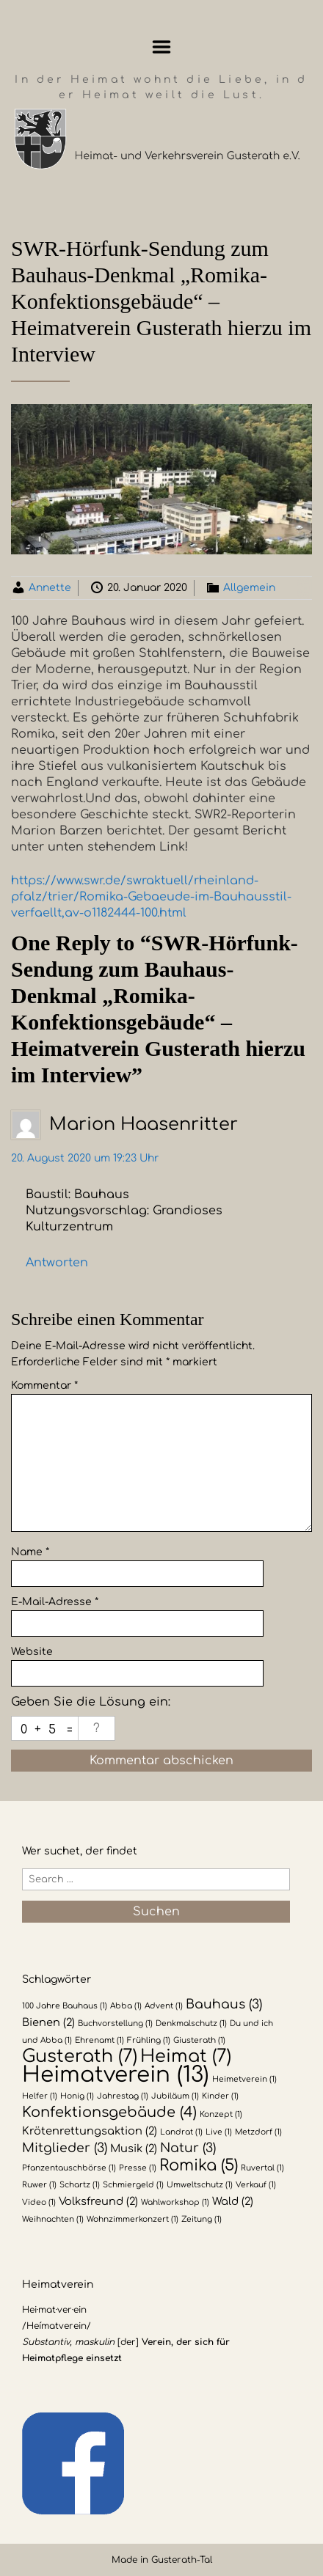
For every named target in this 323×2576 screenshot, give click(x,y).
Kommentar (44, 1385)
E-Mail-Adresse (54, 1601)
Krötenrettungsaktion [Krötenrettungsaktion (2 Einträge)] (89, 2131)
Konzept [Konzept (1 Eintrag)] (221, 2114)
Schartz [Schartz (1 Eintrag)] (79, 2185)
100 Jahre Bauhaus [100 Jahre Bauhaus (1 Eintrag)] (64, 2006)
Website (32, 1651)
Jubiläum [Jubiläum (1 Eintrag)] (175, 2096)
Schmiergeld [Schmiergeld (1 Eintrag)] (133, 2185)
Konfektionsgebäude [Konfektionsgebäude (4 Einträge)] (109, 2113)
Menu (162, 47)
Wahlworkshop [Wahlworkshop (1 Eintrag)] (175, 2202)
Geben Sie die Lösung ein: (90, 1702)
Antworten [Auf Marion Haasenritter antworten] (57, 1262)
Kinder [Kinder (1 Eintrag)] (220, 2096)
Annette (50, 587)
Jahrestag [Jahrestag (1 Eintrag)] (122, 2096)
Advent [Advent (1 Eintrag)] (164, 2006)
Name (30, 1551)
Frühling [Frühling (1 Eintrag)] (148, 2040)
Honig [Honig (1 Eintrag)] (77, 2096)
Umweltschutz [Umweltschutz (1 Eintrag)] (200, 2185)
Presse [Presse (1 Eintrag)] (137, 2168)
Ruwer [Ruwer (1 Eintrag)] (39, 2185)
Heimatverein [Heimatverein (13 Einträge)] (115, 2075)
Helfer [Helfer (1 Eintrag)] (39, 2096)
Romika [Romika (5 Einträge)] (198, 2165)
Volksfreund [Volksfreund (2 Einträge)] (98, 2201)
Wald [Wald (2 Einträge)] (232, 2201)
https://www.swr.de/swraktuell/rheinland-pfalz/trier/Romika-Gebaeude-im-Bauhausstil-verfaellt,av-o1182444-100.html (151, 897)
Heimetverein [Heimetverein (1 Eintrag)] (244, 2079)
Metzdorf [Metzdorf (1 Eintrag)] (258, 2132)
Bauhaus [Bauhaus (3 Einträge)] (224, 2004)
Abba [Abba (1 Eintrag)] (126, 2006)
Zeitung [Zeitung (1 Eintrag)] (201, 2219)
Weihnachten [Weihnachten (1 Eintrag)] (53, 2219)
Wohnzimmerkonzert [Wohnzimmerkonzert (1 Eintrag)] (132, 2219)
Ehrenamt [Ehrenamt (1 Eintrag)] (99, 2040)
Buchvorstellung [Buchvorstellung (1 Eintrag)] (115, 2023)
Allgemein (249, 587)
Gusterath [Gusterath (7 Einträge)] (79, 2056)
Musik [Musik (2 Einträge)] (133, 2148)
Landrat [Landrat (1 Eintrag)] (181, 2132)
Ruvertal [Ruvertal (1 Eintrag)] (262, 2168)
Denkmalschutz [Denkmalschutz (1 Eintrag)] (191, 2023)
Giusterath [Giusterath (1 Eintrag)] (199, 2040)
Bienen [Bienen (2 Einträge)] (48, 2022)
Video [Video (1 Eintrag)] (39, 2202)
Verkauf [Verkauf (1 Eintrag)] (256, 2185)
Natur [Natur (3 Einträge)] (188, 2148)
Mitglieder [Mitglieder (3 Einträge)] (64, 2148)
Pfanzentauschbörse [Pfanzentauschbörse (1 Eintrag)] (69, 2168)
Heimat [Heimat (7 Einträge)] (185, 2056)
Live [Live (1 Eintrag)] (219, 2132)
